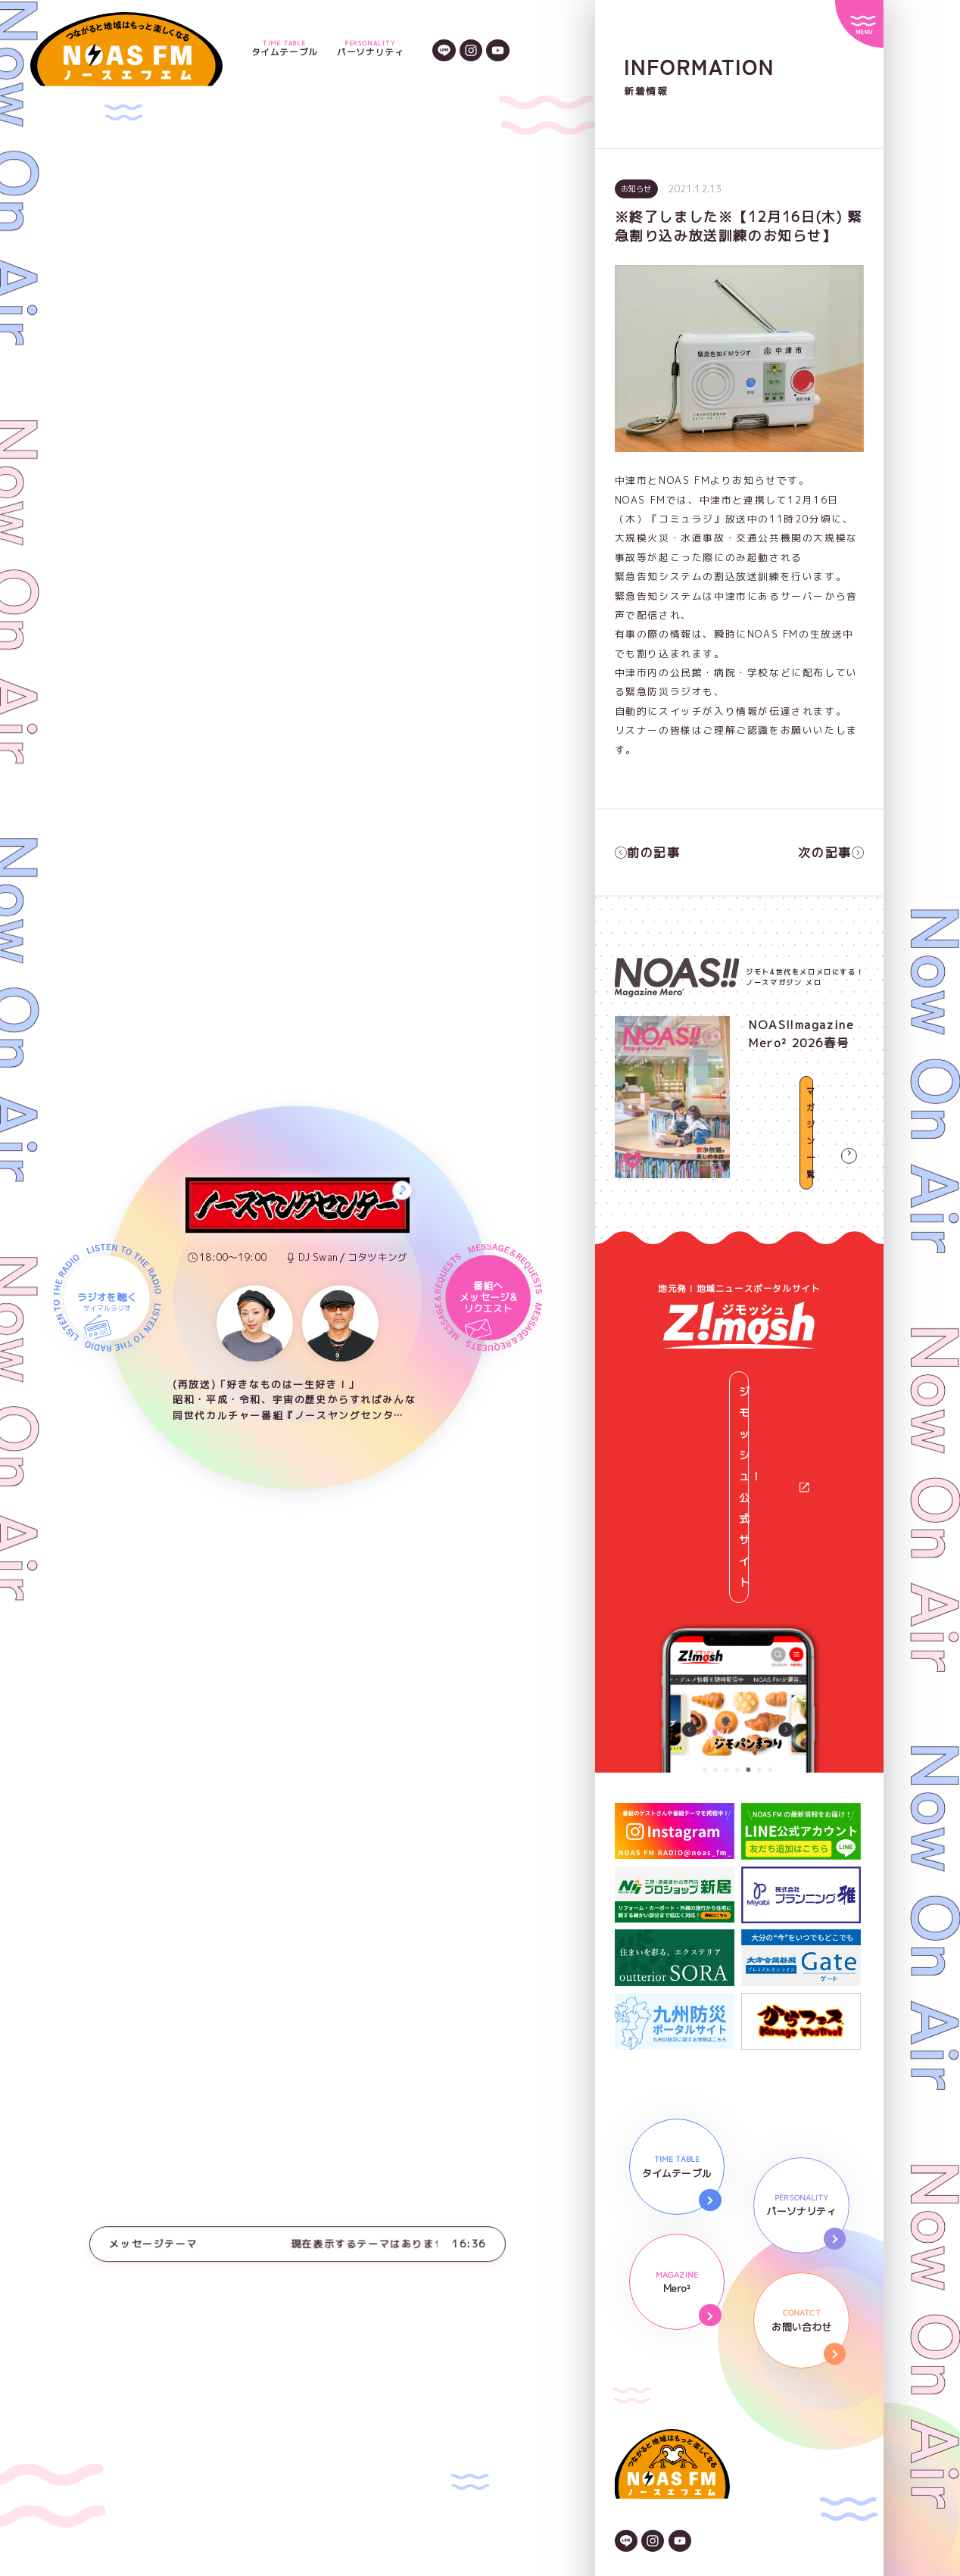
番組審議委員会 (653, 2470)
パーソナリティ (370, 49)
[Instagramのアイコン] (471, 49)
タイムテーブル (284, 49)
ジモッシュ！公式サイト (748, 1371)
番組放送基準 (648, 2489)
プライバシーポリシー (670, 2393)
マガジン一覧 (806, 1159)
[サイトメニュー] (859, 24)
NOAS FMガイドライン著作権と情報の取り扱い (734, 2431)
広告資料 (637, 2412)
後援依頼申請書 (653, 2451)
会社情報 (637, 2374)
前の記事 (645, 849)
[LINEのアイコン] (443, 49)
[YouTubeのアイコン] (497, 49)
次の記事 (833, 849)
